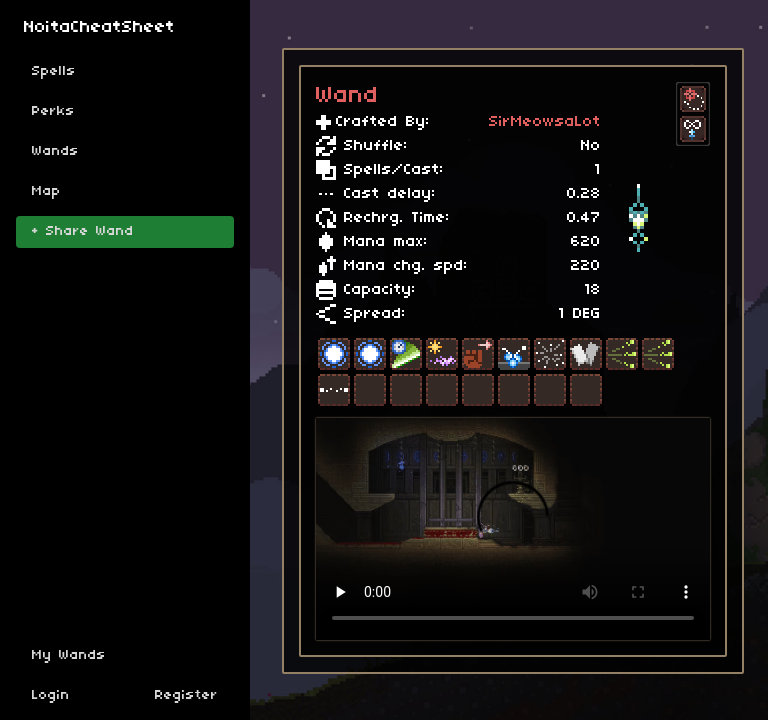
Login (51, 695)
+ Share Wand (83, 231)
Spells (54, 71)
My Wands (69, 655)
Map (46, 191)
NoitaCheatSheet (99, 27)
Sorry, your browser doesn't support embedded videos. (513, 529)
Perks (53, 111)
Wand (347, 96)
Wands (55, 151)
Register (186, 695)
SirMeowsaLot (545, 122)
